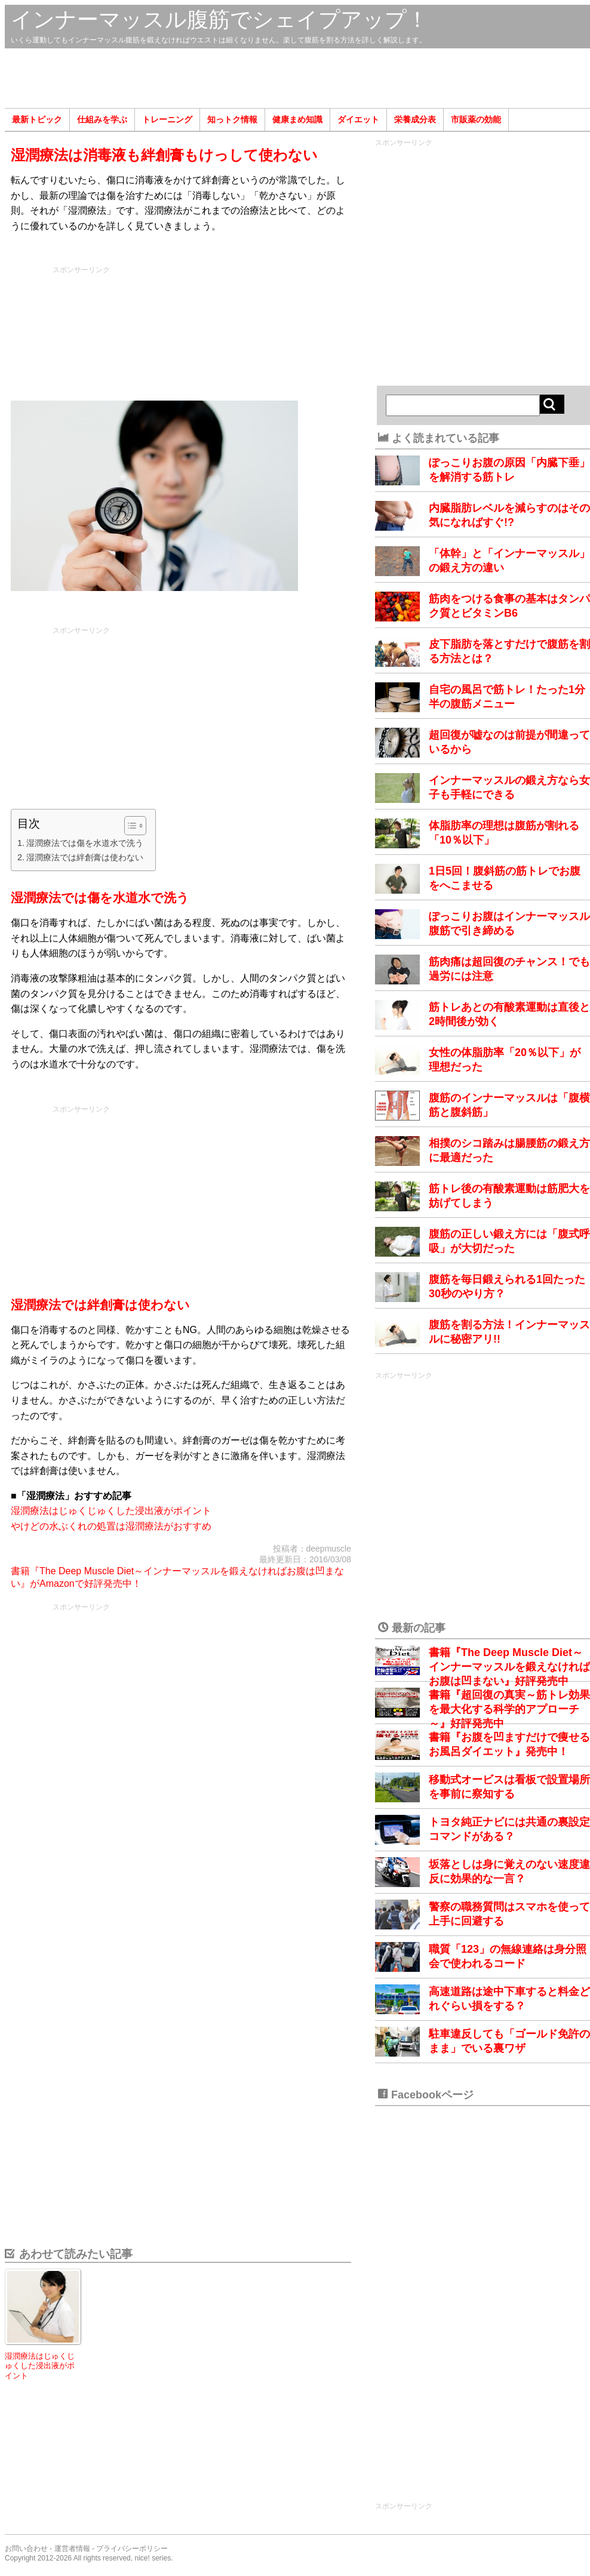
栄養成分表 (415, 119)
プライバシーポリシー (132, 2548)
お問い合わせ (26, 2548)
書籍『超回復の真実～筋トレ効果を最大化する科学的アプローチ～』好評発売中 (509, 1709)
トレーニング (167, 119)
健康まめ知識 (297, 119)
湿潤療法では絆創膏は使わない (84, 857)
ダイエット (358, 119)
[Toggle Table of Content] (129, 825)
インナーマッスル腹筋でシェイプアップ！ (219, 19)
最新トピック (37, 119)
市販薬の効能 (476, 119)
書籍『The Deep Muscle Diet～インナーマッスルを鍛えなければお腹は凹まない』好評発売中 (509, 1666)
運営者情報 (72, 2548)
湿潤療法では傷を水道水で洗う (84, 843)
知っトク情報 (232, 119)
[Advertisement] (297, 78)
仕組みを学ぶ (102, 119)
